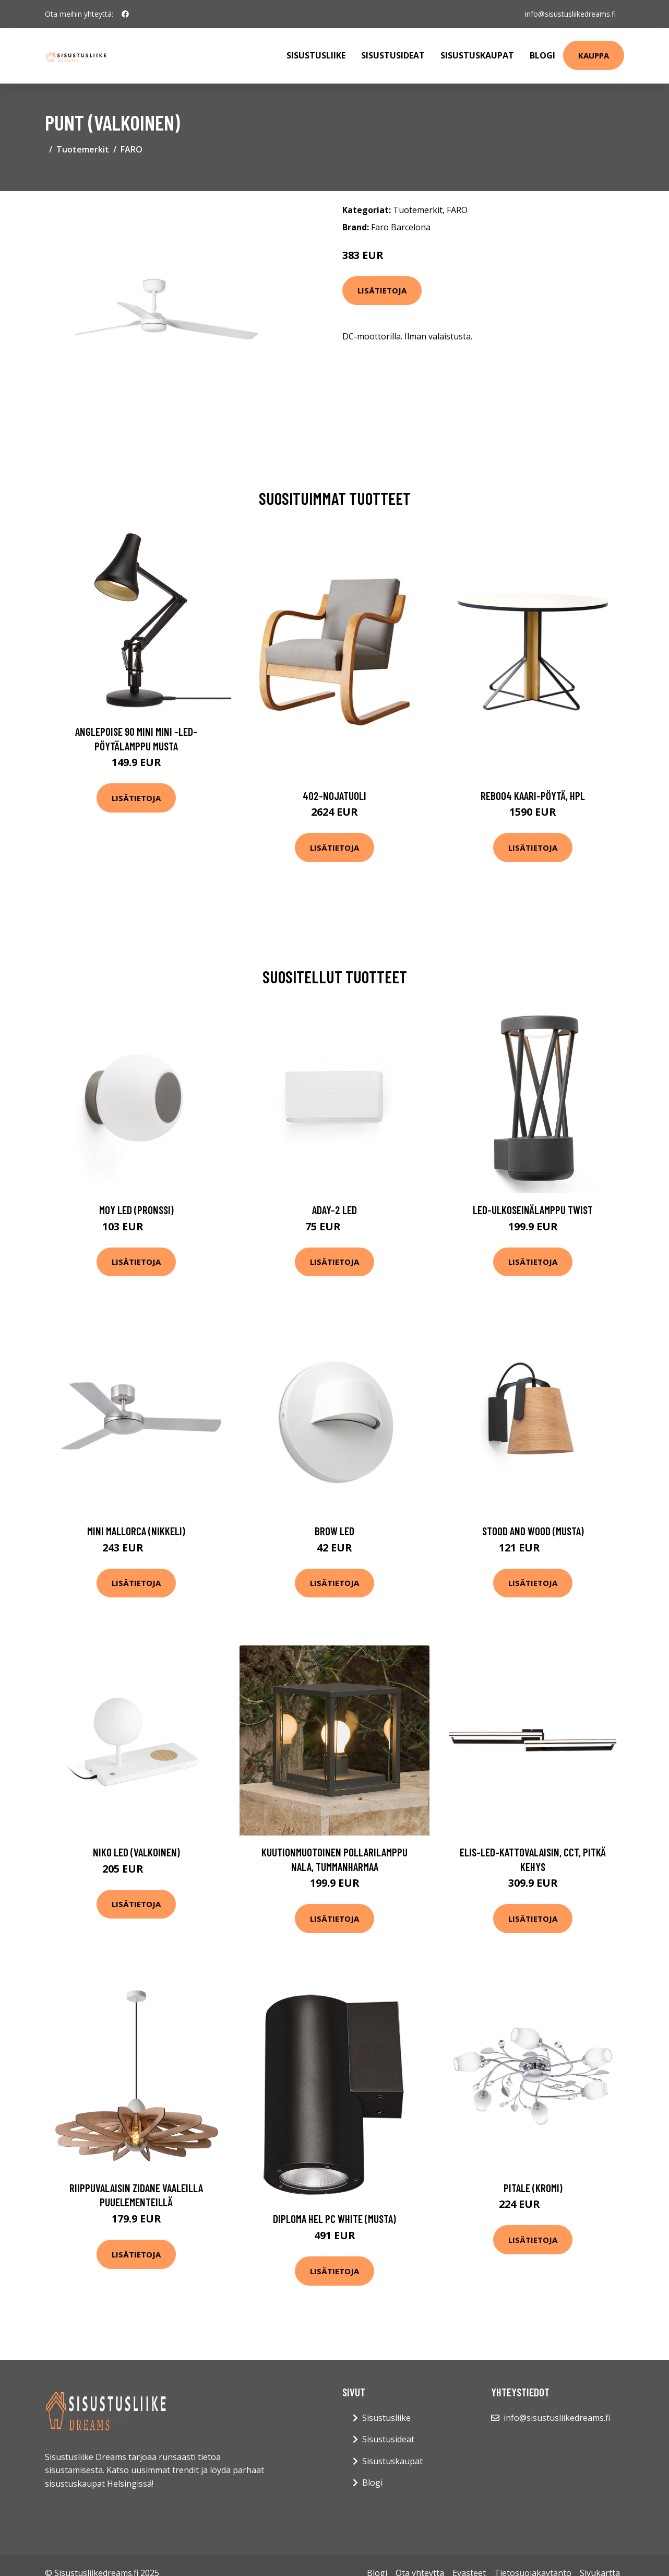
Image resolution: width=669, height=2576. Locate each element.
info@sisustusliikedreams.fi (570, 14)
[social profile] (125, 14)
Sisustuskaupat (477, 55)
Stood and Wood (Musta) (533, 1530)
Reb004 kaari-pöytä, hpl (533, 795)
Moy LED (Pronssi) (136, 1209)
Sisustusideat (393, 55)
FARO (131, 149)
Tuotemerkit (82, 149)
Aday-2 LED (334, 1209)
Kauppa (593, 55)
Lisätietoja (382, 290)
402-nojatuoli (334, 795)
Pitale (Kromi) (533, 2187)
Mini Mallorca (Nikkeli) (136, 1530)
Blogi (542, 55)
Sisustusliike (315, 55)
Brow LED (334, 1530)
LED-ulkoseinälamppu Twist (533, 1209)
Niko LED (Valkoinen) (136, 1852)
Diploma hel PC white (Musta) (334, 2218)
